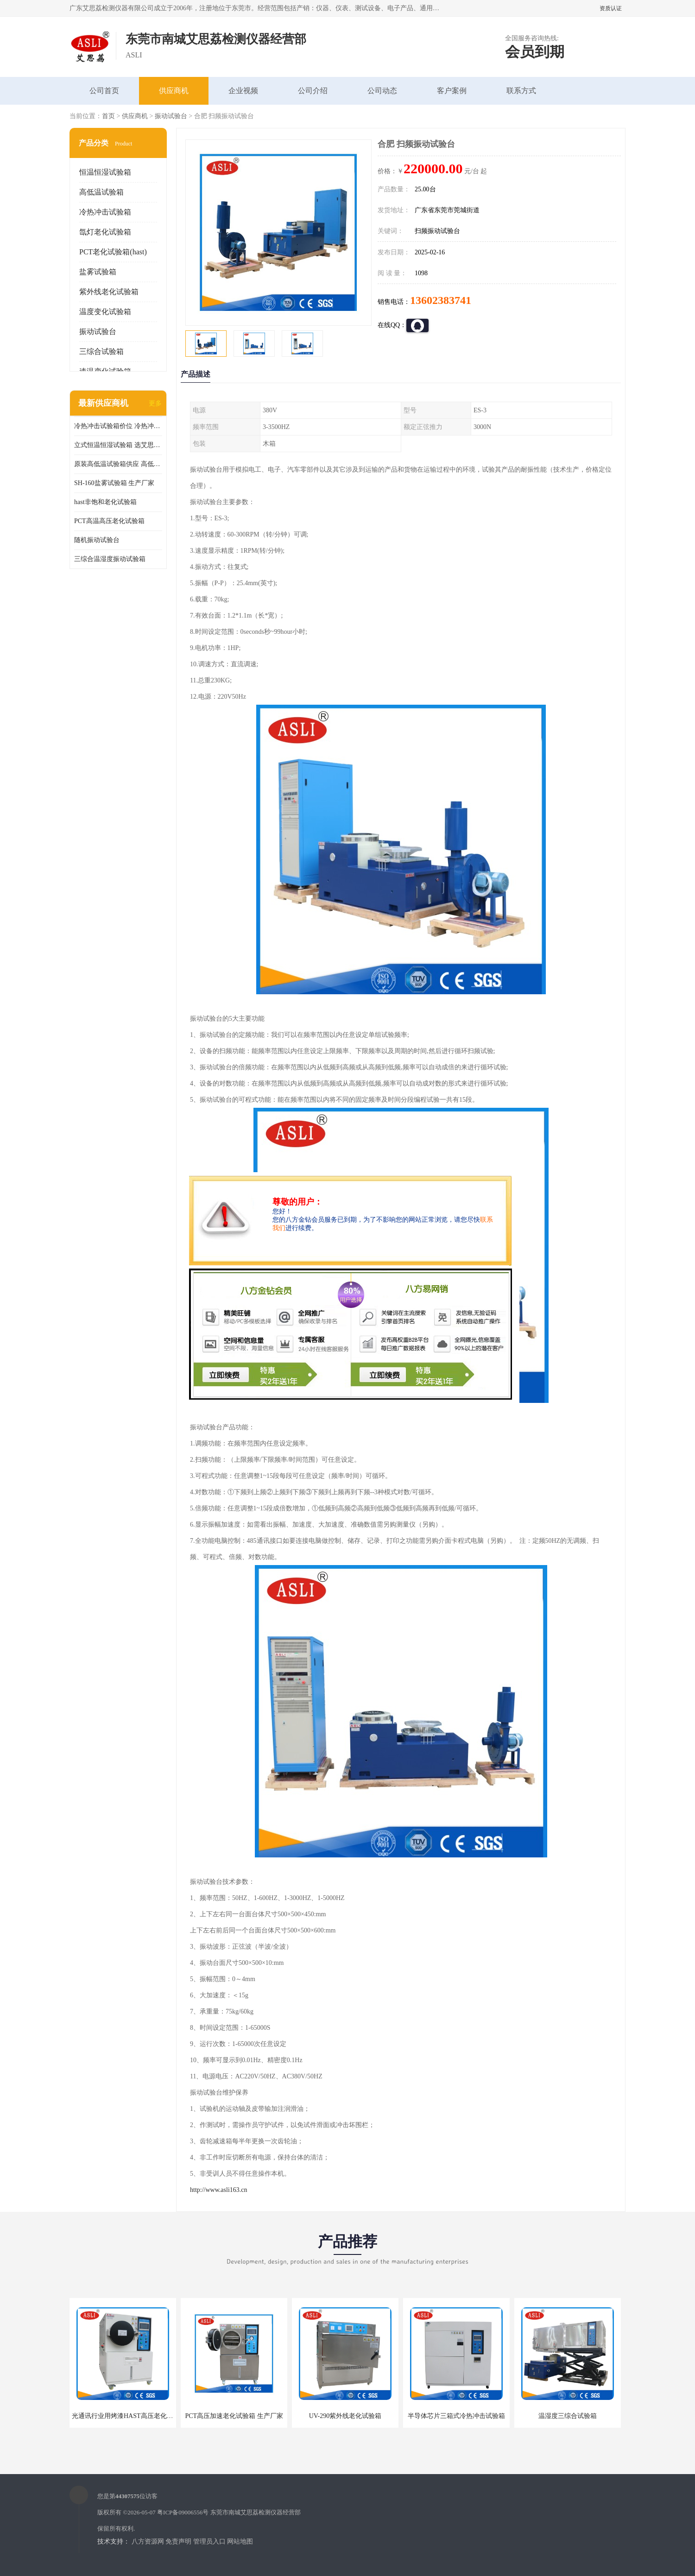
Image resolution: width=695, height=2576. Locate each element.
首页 (108, 116)
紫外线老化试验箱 (109, 292)
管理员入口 (209, 2541)
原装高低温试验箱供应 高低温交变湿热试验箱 (118, 464)
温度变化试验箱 (105, 312)
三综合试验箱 (101, 351)
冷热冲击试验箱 (105, 212)
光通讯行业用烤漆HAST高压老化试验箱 (129, 2415)
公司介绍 (313, 91)
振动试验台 (171, 116)
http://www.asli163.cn (218, 2189)
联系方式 (521, 91)
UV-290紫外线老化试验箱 (345, 2415)
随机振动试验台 (97, 540)
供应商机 (174, 91)
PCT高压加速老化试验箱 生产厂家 (234, 2415)
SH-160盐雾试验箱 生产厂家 (114, 483)
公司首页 (104, 91)
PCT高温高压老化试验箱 (109, 521)
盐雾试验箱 (97, 272)
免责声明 (178, 2541)
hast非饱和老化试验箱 (105, 502)
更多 (155, 403)
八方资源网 (148, 2541)
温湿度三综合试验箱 (567, 2415)
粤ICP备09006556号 (182, 2512)
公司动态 (382, 91)
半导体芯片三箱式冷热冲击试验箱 (456, 2415)
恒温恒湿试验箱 (105, 172)
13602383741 (440, 300)
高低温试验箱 (101, 192)
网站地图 (240, 2541)
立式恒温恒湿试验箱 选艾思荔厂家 (118, 445)
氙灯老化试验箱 (105, 232)
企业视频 (243, 91)
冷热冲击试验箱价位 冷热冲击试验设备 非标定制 (118, 426)
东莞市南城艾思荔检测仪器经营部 (255, 2512)
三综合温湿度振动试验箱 (109, 559)
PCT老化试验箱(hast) (113, 252)
